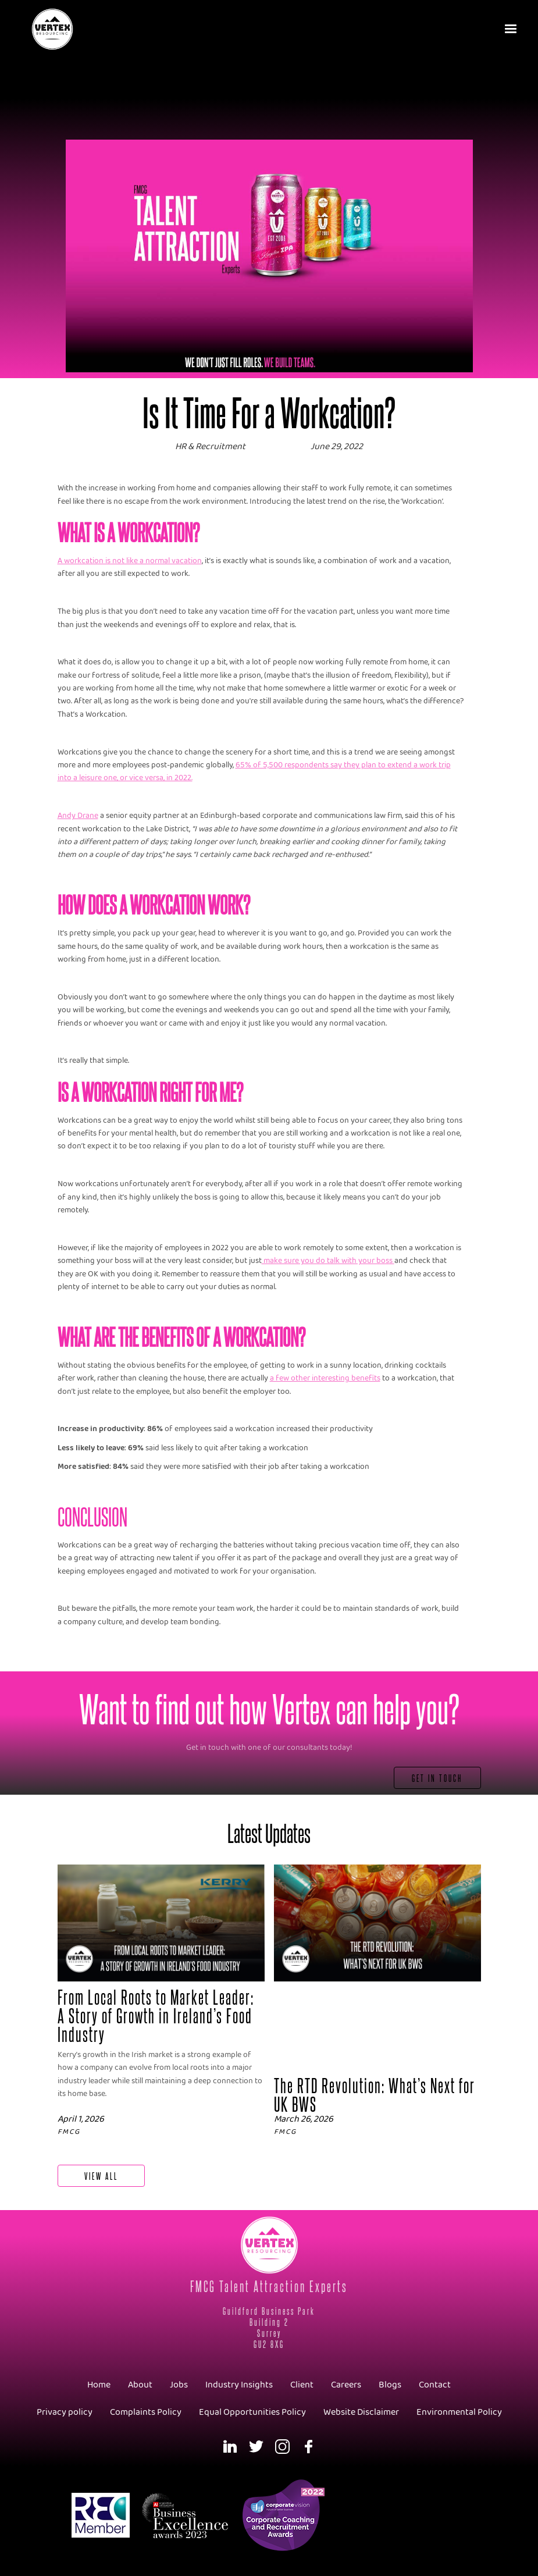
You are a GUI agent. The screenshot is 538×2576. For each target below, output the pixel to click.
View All (101, 2175)
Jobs (179, 2385)
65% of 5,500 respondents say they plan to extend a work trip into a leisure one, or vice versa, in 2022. (254, 772)
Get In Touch (437, 1777)
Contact (435, 2385)
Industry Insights (239, 2385)
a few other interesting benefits (325, 1378)
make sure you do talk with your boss (328, 1261)
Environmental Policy (459, 2412)
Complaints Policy (145, 2412)
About (140, 2385)
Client (301, 2385)
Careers (346, 2385)
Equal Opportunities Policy (252, 2412)
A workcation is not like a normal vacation (130, 561)
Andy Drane (78, 816)
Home (99, 2385)
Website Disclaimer (361, 2412)
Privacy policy (64, 2412)
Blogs (390, 2385)
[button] (511, 29)
